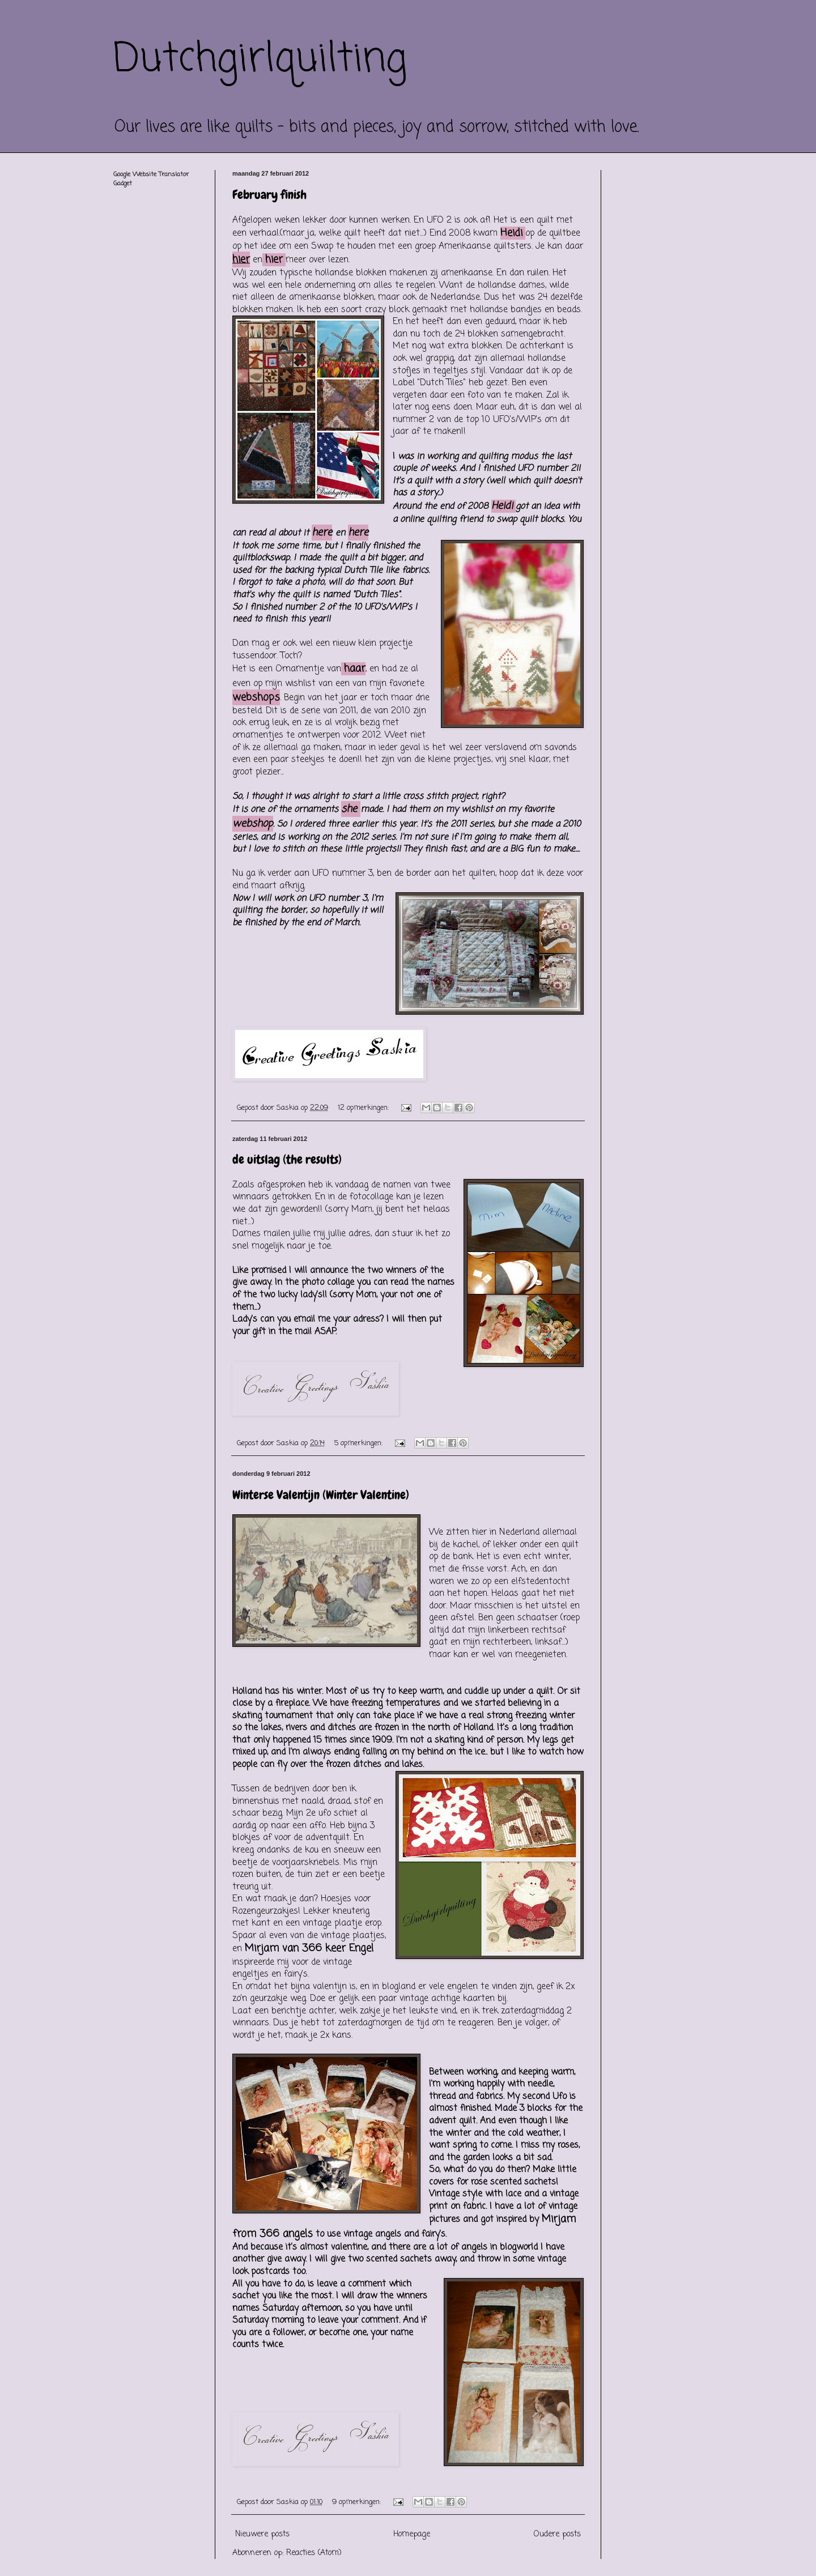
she (349, 809)
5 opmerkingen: (359, 1443)
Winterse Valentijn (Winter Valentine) (320, 1495)
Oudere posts (557, 2534)
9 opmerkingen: (357, 2502)
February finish (269, 194)
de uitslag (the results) (287, 1159)
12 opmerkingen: (364, 1107)
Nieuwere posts (262, 2534)
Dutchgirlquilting (260, 59)
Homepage (411, 2534)
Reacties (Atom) (314, 2553)
